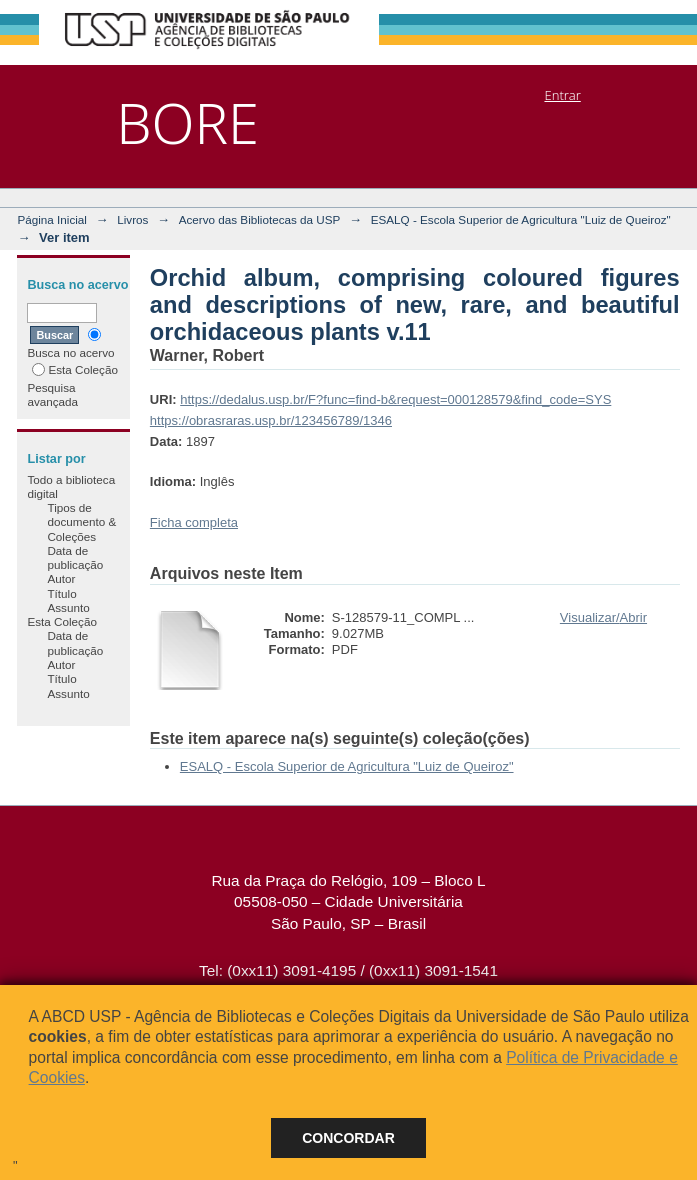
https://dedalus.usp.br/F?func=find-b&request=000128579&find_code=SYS (395, 399)
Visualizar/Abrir (603, 617)
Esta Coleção (75, 369)
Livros (132, 219)
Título (61, 593)
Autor (61, 578)
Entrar (562, 95)
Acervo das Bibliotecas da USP (260, 219)
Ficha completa (194, 522)
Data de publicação (75, 557)
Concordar (348, 1138)
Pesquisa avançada (52, 394)
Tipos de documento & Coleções (81, 522)
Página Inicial (52, 219)
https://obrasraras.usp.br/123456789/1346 (271, 420)
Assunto (68, 607)
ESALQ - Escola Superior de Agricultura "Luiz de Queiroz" (521, 219)
